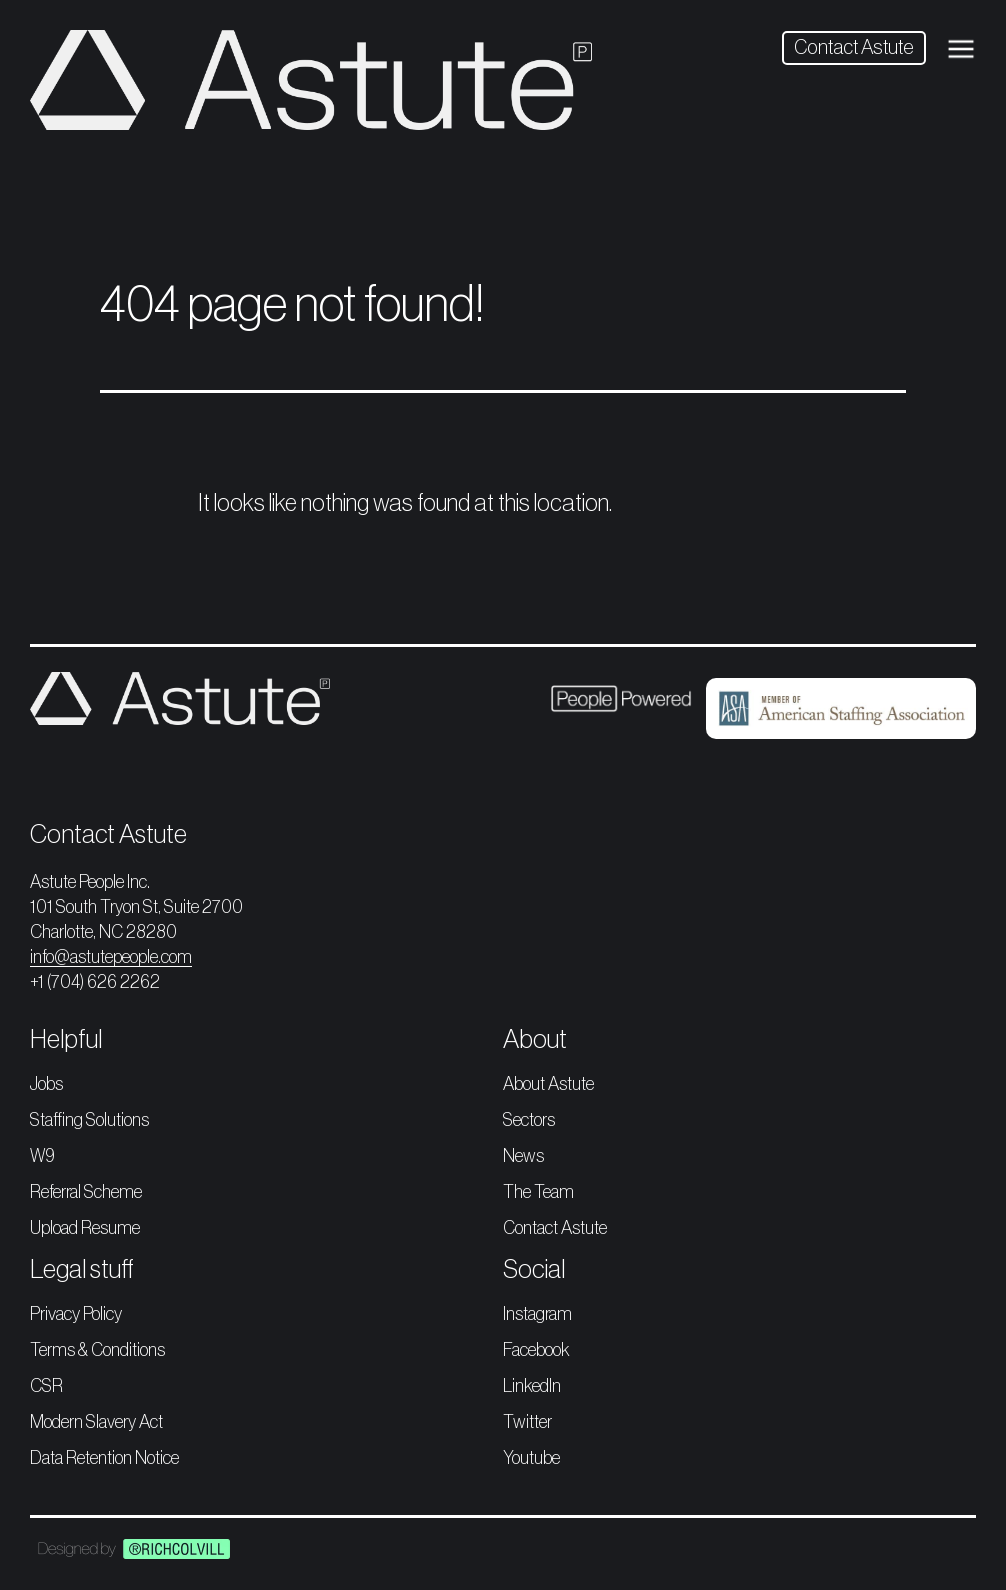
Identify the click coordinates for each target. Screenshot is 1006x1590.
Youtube (531, 1458)
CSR (46, 1386)
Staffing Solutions (89, 1120)
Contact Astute (854, 48)
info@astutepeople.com (111, 957)
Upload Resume (85, 1228)
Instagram (537, 1314)
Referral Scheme (86, 1192)
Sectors (529, 1120)
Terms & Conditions (97, 1350)
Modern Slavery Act (96, 1422)
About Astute (548, 1084)
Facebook (536, 1350)
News (523, 1156)
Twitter (527, 1422)
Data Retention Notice (104, 1458)
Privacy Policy (76, 1314)
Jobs (46, 1084)
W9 (42, 1156)
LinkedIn (532, 1386)
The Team (538, 1192)
